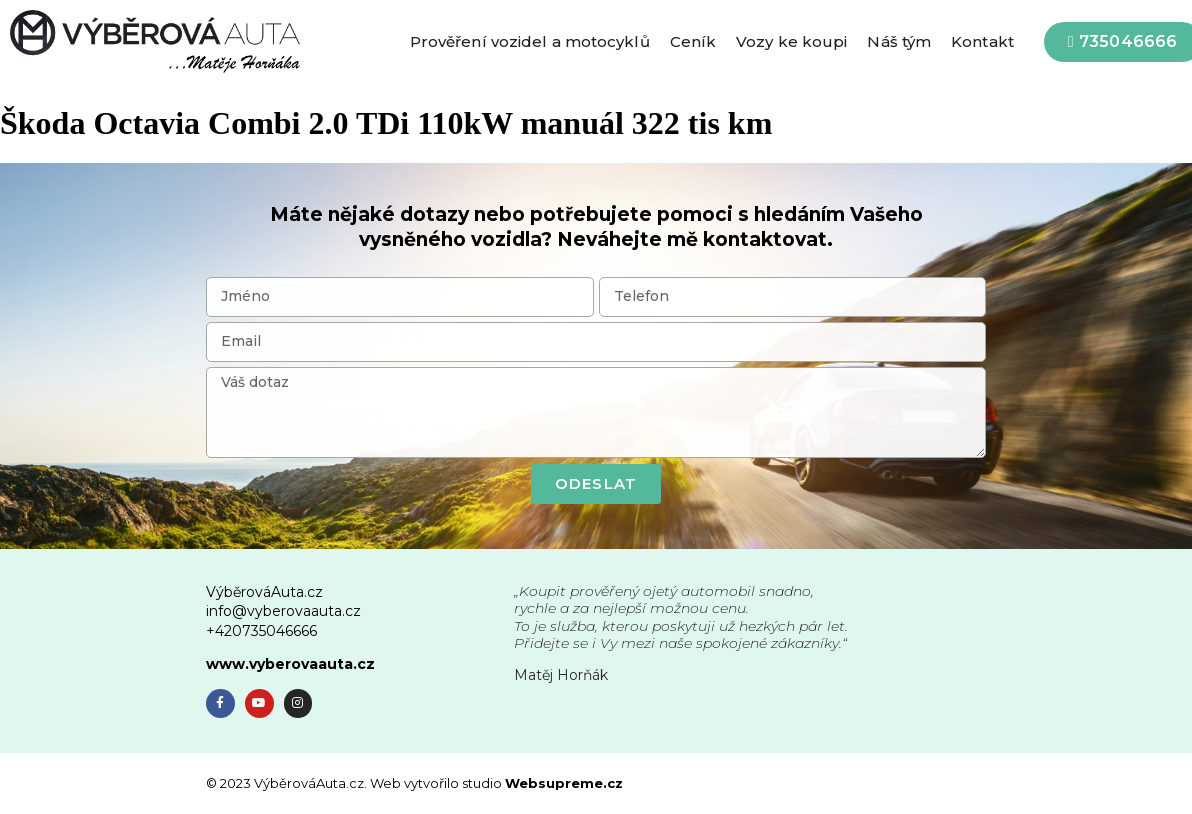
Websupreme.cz (564, 783)
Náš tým (899, 41)
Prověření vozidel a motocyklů (530, 41)
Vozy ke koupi (791, 41)
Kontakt (982, 41)
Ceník (693, 41)
